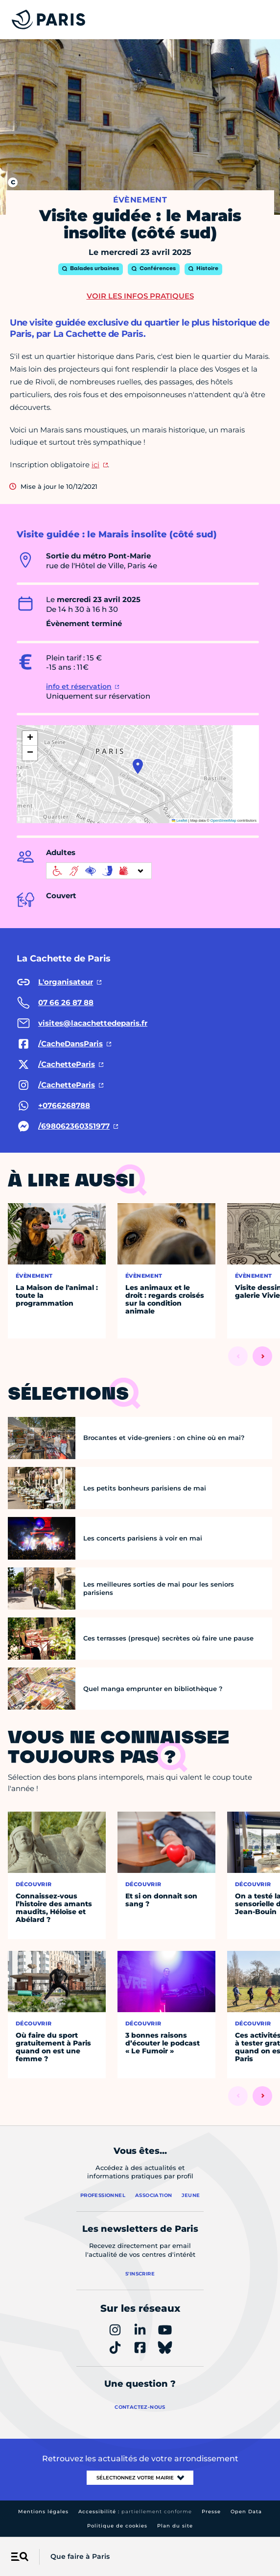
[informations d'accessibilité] (99, 870)
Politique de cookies (117, 2526)
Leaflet (179, 820)
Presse (211, 2511)
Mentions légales (43, 2511)
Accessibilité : (135, 2511)
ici (95, 464)
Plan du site (175, 2526)
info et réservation (79, 686)
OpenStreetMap (223, 820)
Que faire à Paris (80, 2556)
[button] (138, 766)
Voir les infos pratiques (140, 296)
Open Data (246, 2511)
